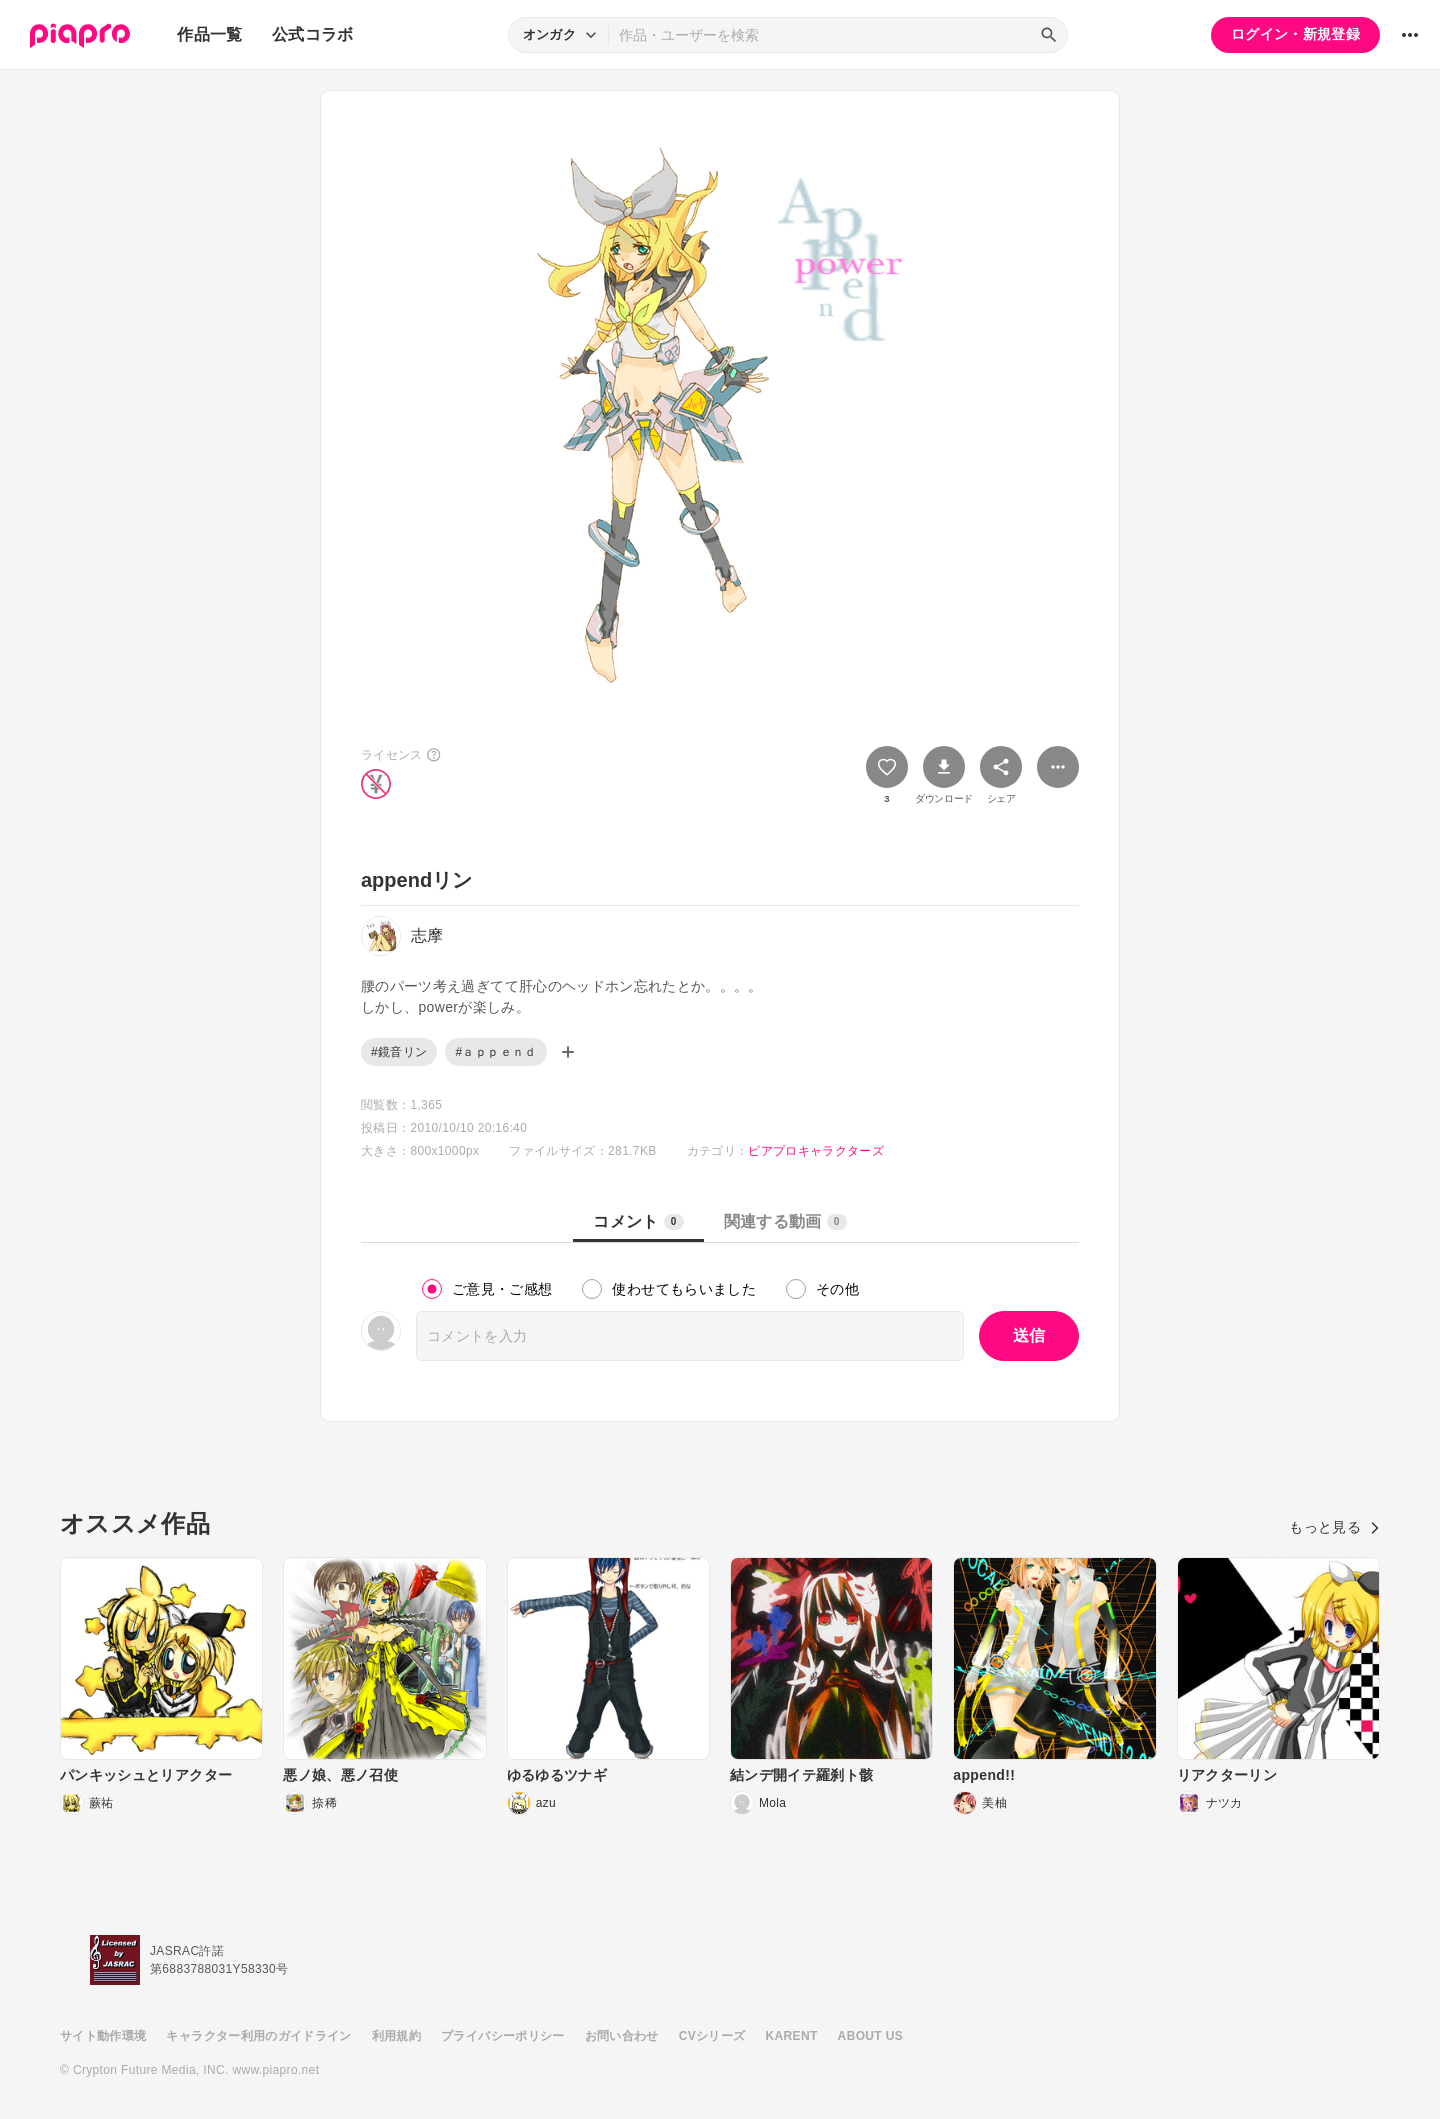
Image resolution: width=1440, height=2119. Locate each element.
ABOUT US (870, 2036)
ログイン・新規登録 (1295, 34)
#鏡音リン (399, 1052)
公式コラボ (313, 34)
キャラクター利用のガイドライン (258, 2036)
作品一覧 (209, 34)
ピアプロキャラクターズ (816, 1151)
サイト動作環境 (103, 2036)
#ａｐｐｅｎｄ (495, 1052)
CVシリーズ (712, 2036)
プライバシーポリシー (503, 2036)
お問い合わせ (622, 2036)
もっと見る (1334, 1527)
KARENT (792, 2036)
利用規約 (396, 2036)
